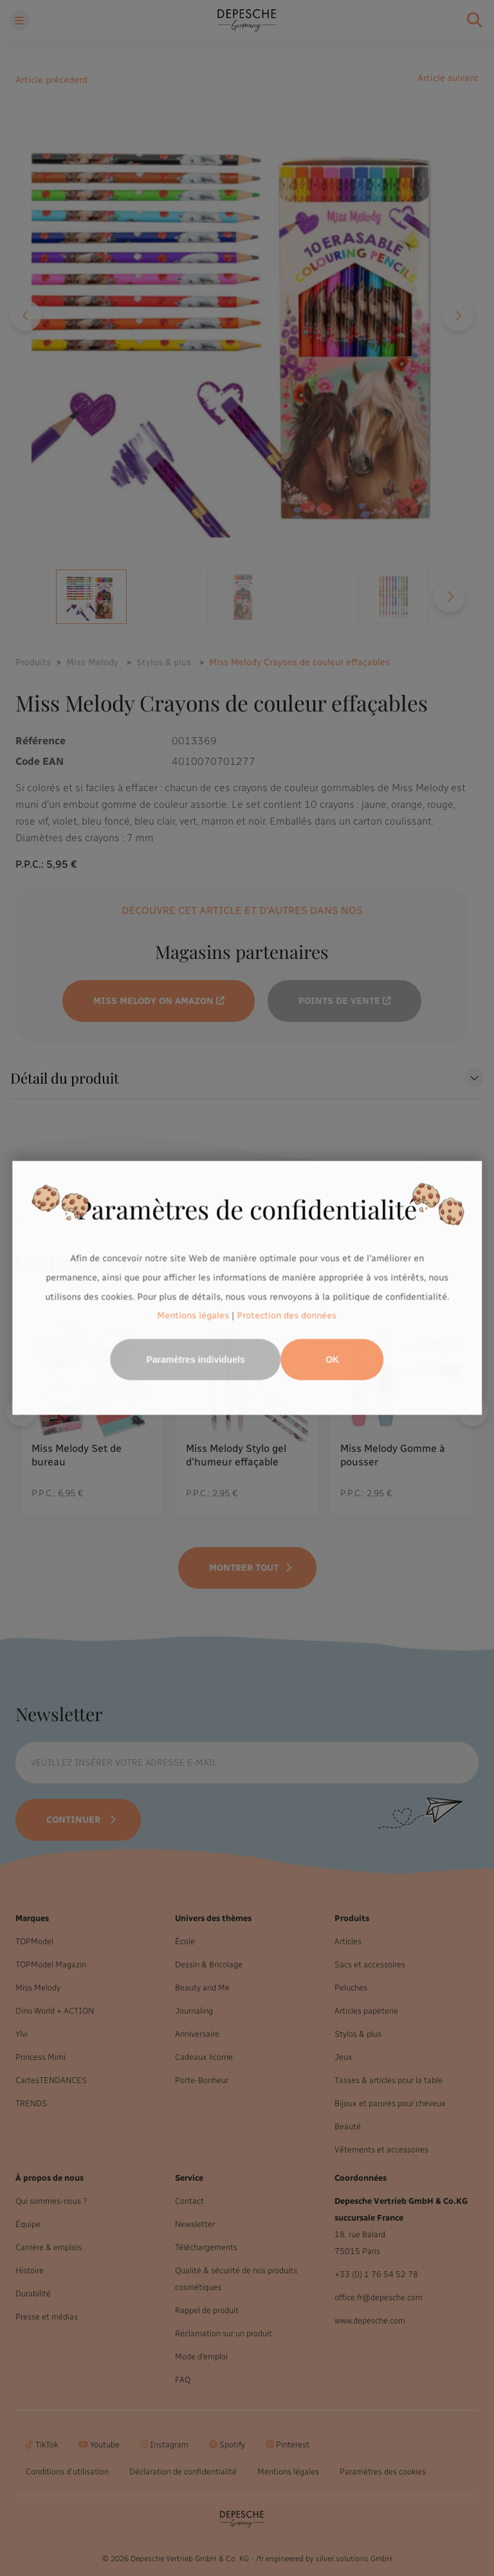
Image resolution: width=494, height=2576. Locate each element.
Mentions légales (194, 1315)
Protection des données (287, 1315)
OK (332, 1360)
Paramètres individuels (195, 1360)
